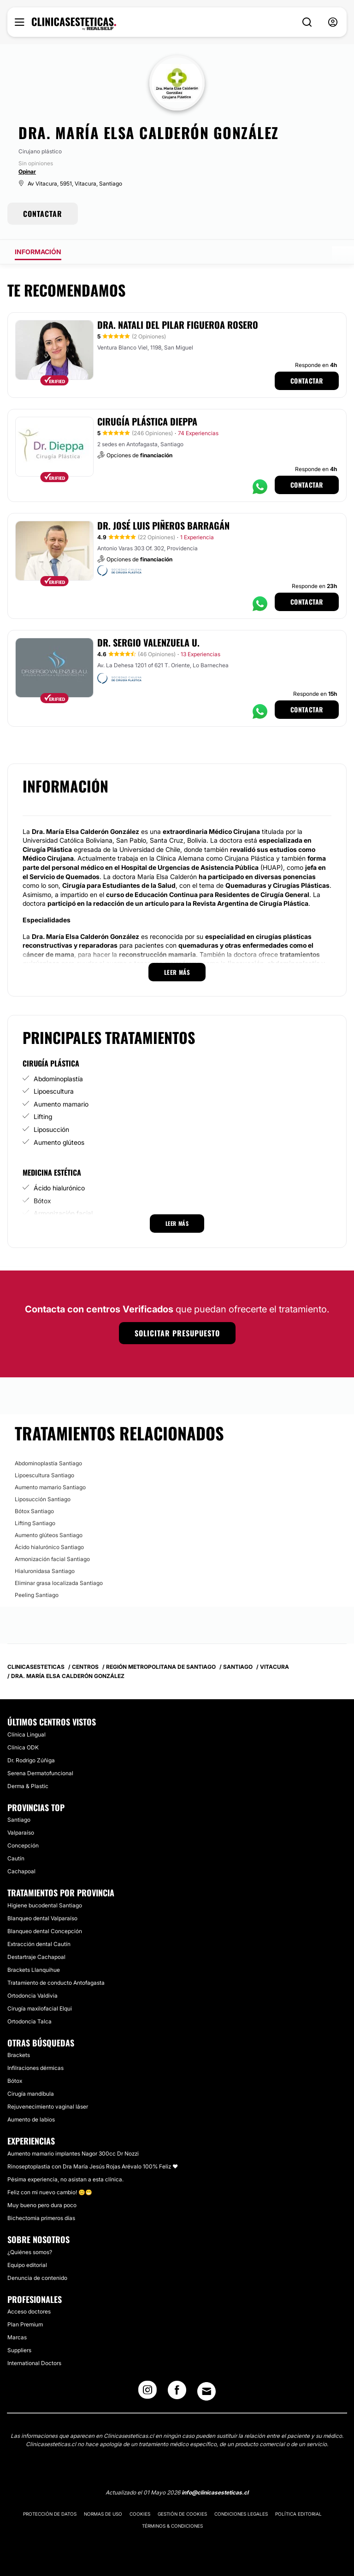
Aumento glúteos (59, 1142)
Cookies (140, 2514)
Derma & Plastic (27, 1786)
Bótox (42, 1201)
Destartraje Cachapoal (36, 1956)
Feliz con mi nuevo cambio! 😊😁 (49, 2192)
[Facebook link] (177, 2392)
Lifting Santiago (35, 1523)
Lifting (43, 1116)
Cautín (15, 1858)
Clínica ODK (23, 1747)
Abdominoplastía (58, 1079)
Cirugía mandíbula (30, 2093)
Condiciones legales (241, 2514)
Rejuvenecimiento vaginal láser (47, 2106)
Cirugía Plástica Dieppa (147, 421)
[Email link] (206, 2391)
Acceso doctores (29, 2311)
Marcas (17, 2337)
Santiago (18, 1819)
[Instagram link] (147, 2392)
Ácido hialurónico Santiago (49, 1547)
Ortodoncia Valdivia (32, 1995)
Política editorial (298, 2514)
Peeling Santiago (37, 1594)
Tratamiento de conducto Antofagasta (56, 1982)
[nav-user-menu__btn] (332, 22)
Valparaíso (20, 1832)
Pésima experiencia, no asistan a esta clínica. (65, 2179)
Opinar (27, 171)
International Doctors (34, 2363)
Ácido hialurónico (59, 1188)
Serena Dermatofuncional (40, 1773)
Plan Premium (25, 2324)
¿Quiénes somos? (29, 2252)
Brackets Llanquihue (33, 1969)
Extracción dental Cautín (39, 1944)
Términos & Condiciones (172, 2526)
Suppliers (19, 2350)
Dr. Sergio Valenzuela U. (148, 642)
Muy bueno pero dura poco (42, 2205)
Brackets (18, 2054)
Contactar (306, 380)
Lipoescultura (54, 1091)
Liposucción (51, 1129)
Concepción (23, 1845)
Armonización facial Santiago (52, 1559)
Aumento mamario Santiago (50, 1487)
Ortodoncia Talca (29, 2021)
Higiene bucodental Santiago (44, 1905)
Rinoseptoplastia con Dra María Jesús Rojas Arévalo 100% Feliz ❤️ (92, 2166)
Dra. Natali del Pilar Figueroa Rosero (177, 325)
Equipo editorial (27, 2264)
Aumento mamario (61, 1104)
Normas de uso (103, 2514)
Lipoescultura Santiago (44, 1475)
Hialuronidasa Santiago (45, 1571)
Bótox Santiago (34, 1511)
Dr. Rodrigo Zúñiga (31, 1760)
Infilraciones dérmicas (35, 2067)
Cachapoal (21, 1871)
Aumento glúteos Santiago (49, 1535)
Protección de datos (50, 2514)
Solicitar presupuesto (177, 1333)
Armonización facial (63, 1213)
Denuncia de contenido (37, 2277)
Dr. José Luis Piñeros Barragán (163, 525)
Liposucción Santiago (43, 1499)
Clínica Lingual (26, 1734)
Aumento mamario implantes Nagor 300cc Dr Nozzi (73, 2153)
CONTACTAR (42, 213)
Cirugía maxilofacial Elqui (39, 2008)
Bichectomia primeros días (41, 2218)
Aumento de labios (31, 2119)
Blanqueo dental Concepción (44, 1931)
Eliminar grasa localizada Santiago (59, 1582)
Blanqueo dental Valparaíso (42, 1918)
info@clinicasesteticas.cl (215, 2492)
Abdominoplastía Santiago (48, 1463)
